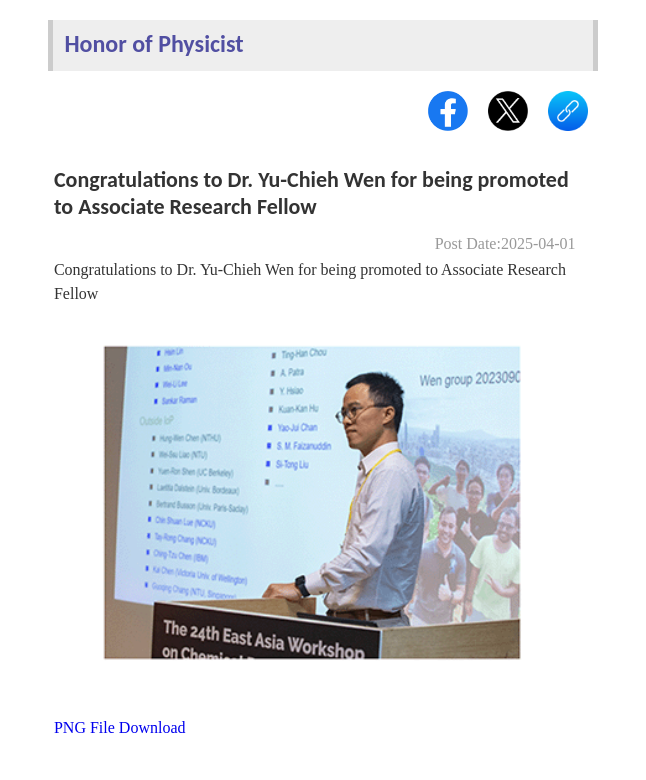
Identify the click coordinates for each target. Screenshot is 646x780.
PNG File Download (120, 727)
